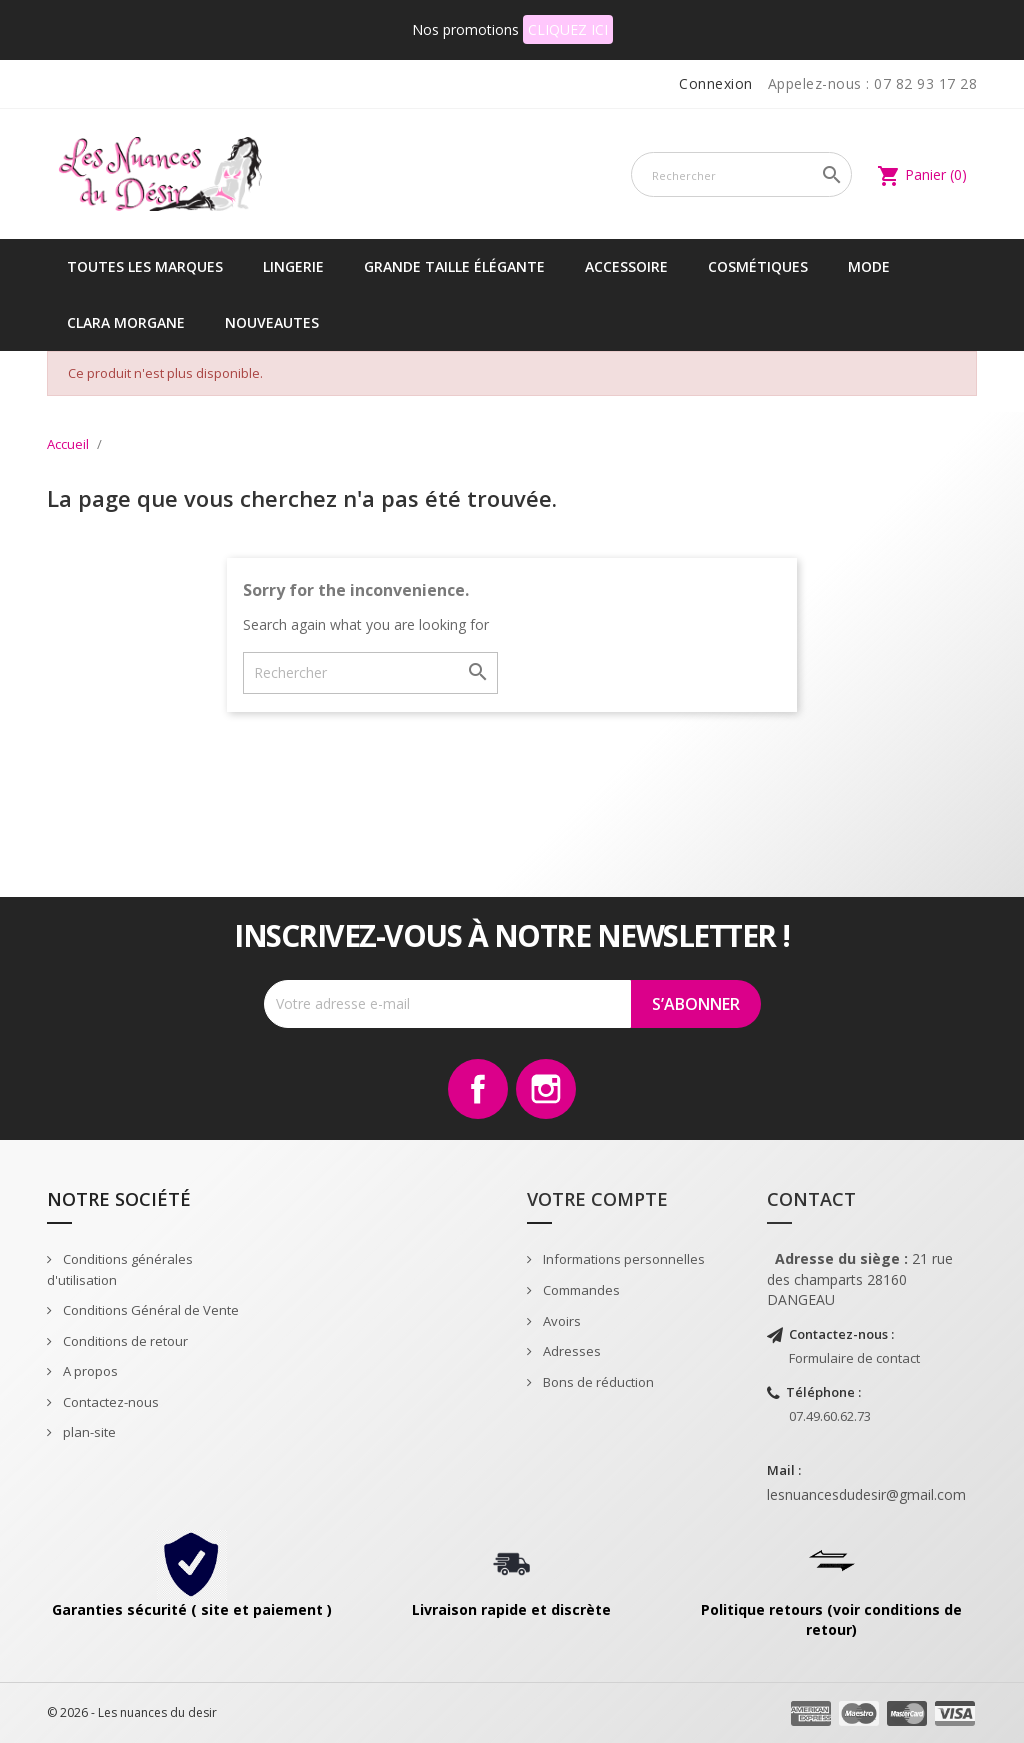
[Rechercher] (741, 174)
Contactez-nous (109, 1402)
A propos (89, 1371)
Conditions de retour (124, 1341)
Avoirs (560, 1321)
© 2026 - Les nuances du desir (132, 1712)
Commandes (580, 1290)
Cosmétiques (758, 266)
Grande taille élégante (454, 266)
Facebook (478, 1089)
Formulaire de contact (854, 1358)
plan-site (88, 1432)
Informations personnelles (622, 1259)
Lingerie (293, 266)
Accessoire (626, 266)
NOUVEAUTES (272, 322)
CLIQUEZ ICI (568, 29)
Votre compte (597, 1199)
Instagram (546, 1089)
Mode (869, 266)
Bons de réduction (597, 1382)
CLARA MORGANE (126, 322)
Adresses (570, 1351)
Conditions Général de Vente (149, 1310)
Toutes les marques (145, 266)
